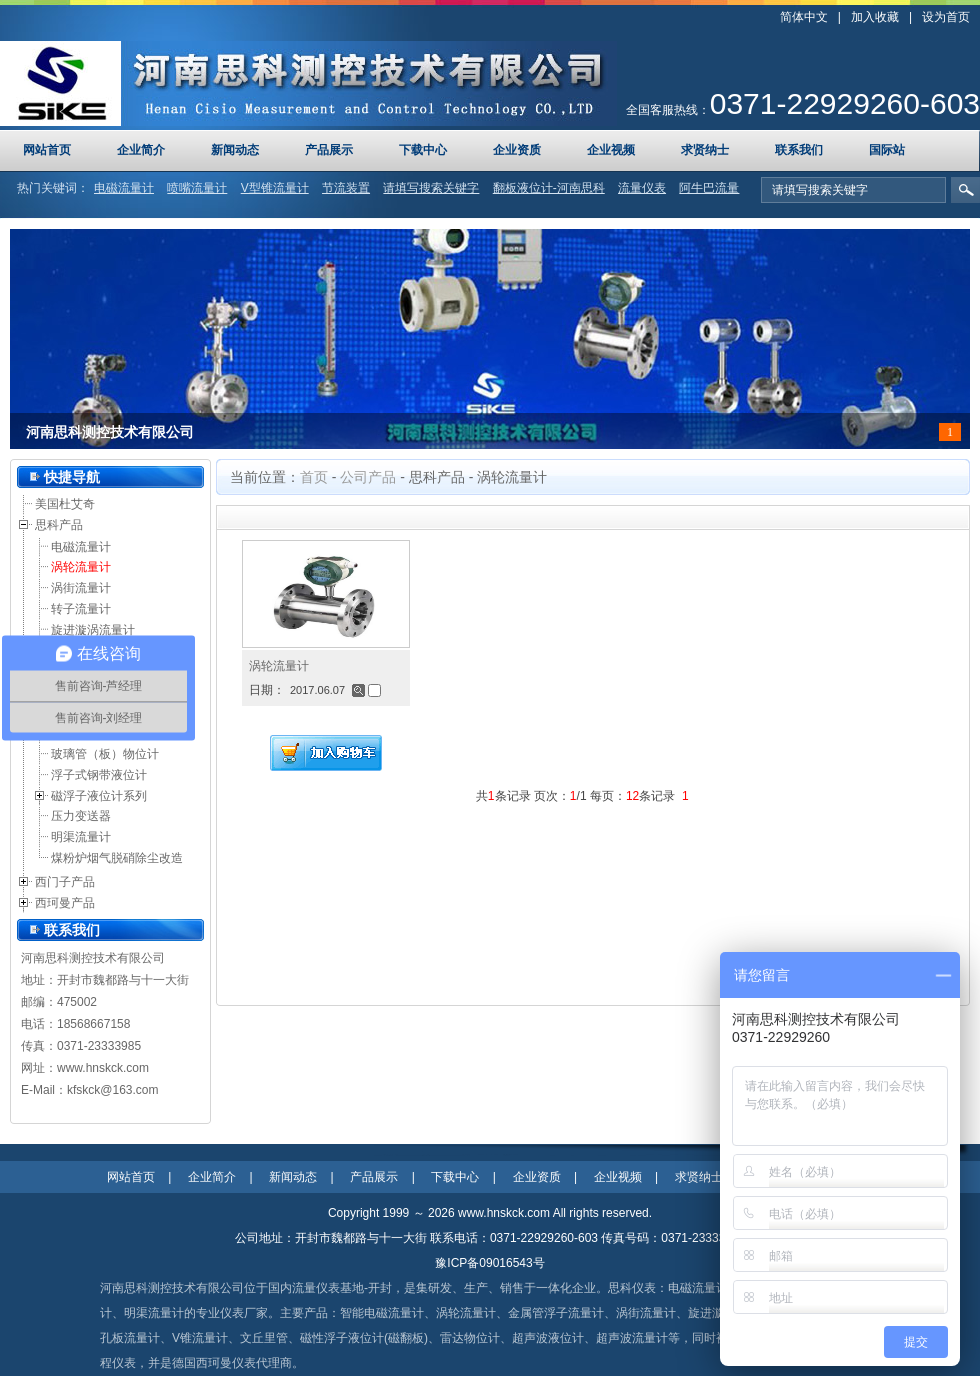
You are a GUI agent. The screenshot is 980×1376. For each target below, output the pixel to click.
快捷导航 (72, 477)
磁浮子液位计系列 (99, 796)
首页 (314, 477)
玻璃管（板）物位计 (105, 754)
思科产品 (59, 525)
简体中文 (804, 17)
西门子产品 (65, 882)
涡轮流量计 (81, 567)
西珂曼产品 (65, 903)
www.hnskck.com (103, 1068)
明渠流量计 (81, 837)
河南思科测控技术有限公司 (110, 432)
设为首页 (946, 17)
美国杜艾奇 (65, 504)
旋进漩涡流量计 (93, 630)
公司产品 (368, 477)
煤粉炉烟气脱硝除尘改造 (117, 858)
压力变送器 (81, 816)
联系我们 (72, 930)
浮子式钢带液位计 (99, 775)
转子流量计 (81, 609)
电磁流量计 (81, 547)
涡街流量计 (81, 588)
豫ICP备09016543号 (489, 1263)
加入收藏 (875, 17)
